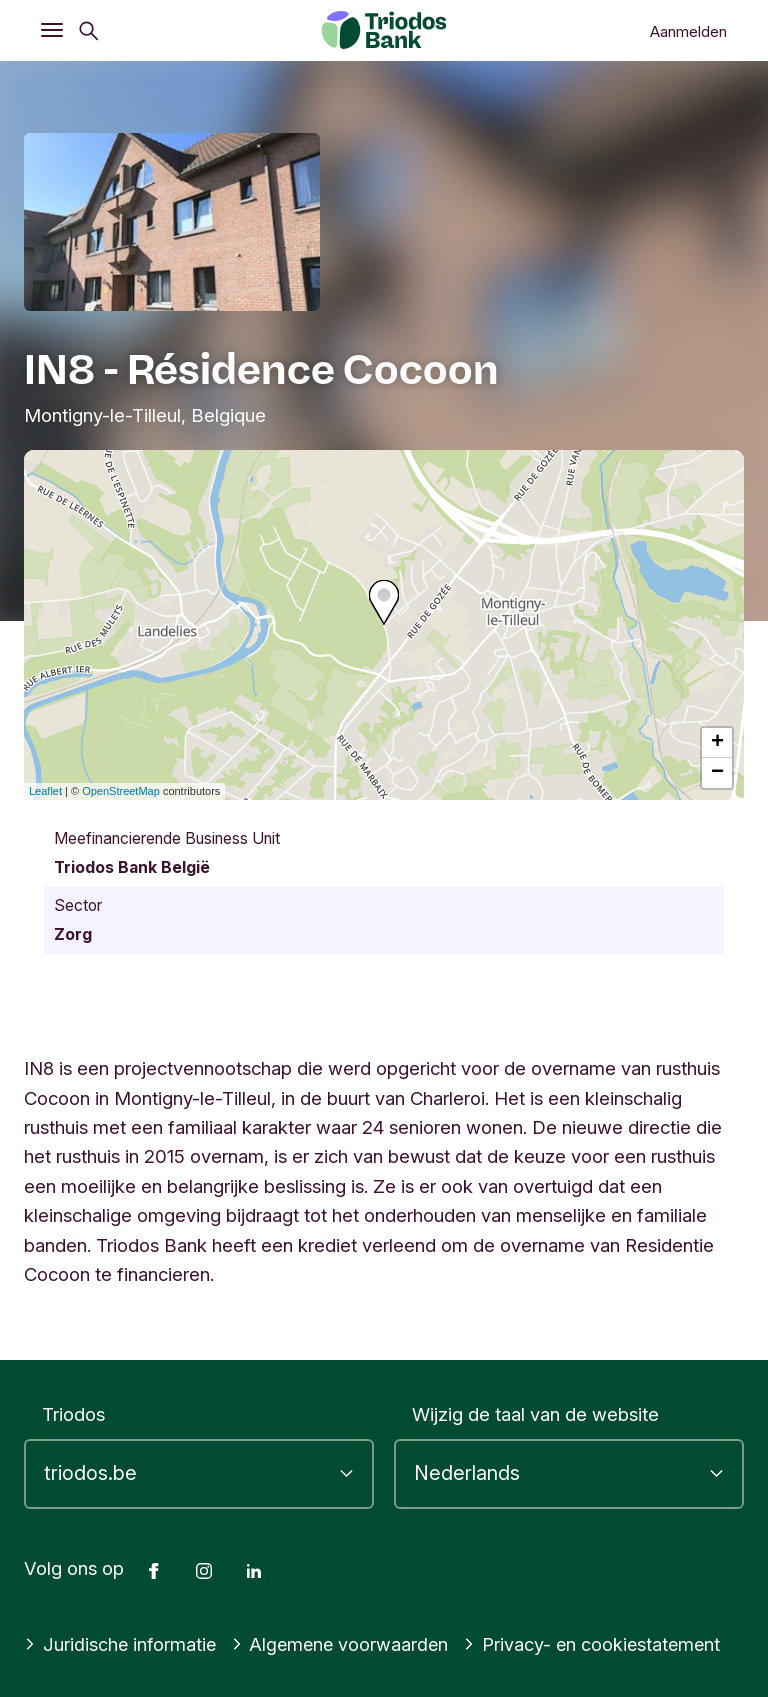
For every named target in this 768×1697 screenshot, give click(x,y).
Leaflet (45, 791)
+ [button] (717, 743)
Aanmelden (688, 31)
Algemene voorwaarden (345, 1644)
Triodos (73, 1414)
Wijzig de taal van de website (535, 1414)
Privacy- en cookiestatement (600, 1644)
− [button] (717, 773)
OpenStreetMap (121, 791)
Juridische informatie (121, 1644)
